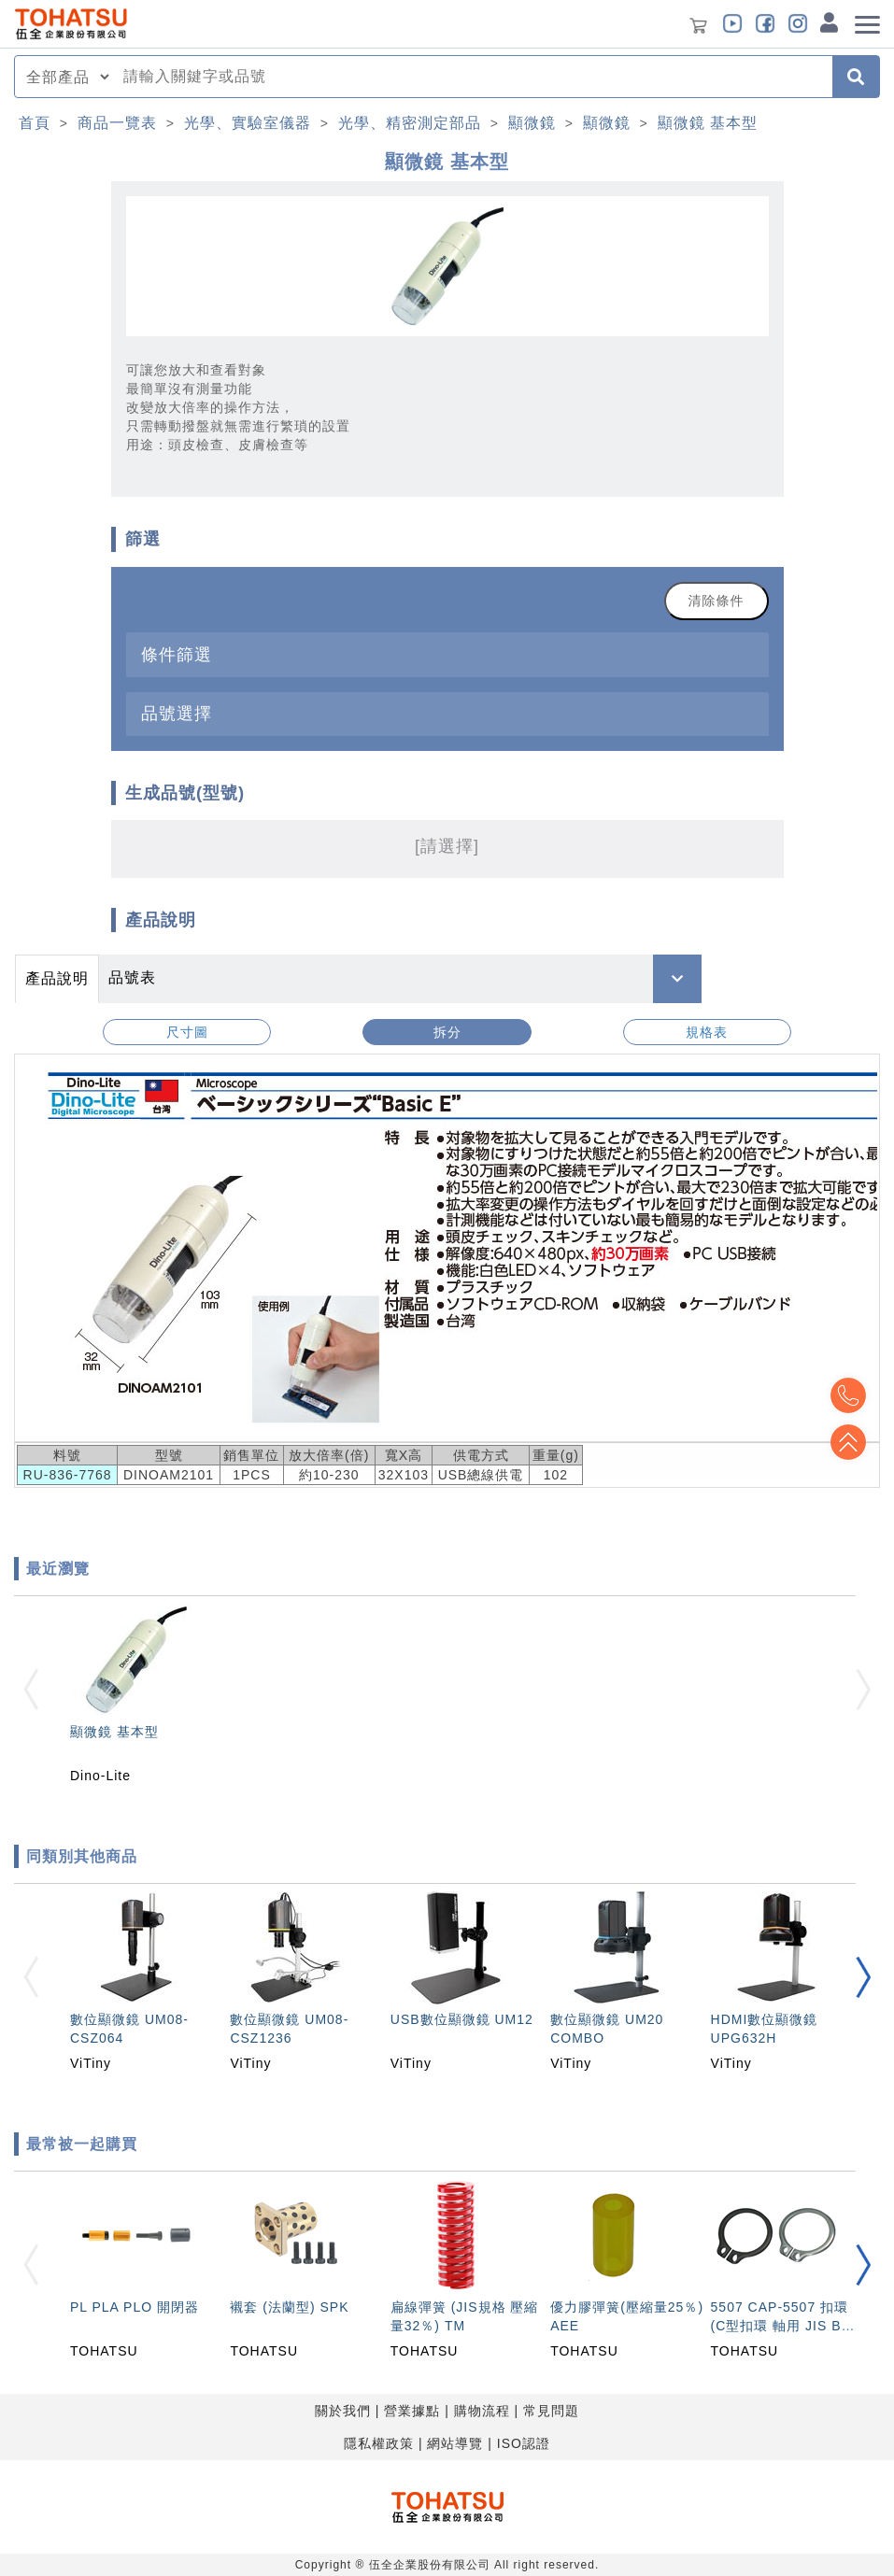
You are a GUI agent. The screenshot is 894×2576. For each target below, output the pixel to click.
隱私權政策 (379, 2443)
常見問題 (551, 2410)
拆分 (447, 1032)
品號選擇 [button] (176, 713)
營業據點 (412, 2410)
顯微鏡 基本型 (708, 123)
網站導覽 (455, 2443)
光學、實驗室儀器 (247, 123)
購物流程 (482, 2410)
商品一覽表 (117, 123)
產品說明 (57, 978)
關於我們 (343, 2410)
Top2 (847, 1395)
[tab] (447, 654)
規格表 (707, 1032)
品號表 (132, 977)
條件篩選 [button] (176, 654)
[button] (863, 1977)
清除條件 (716, 600)
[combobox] (472, 76)
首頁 (34, 123)
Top (847, 1442)
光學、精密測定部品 (409, 123)
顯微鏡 (532, 123)
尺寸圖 (187, 1032)
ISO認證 (523, 2443)
